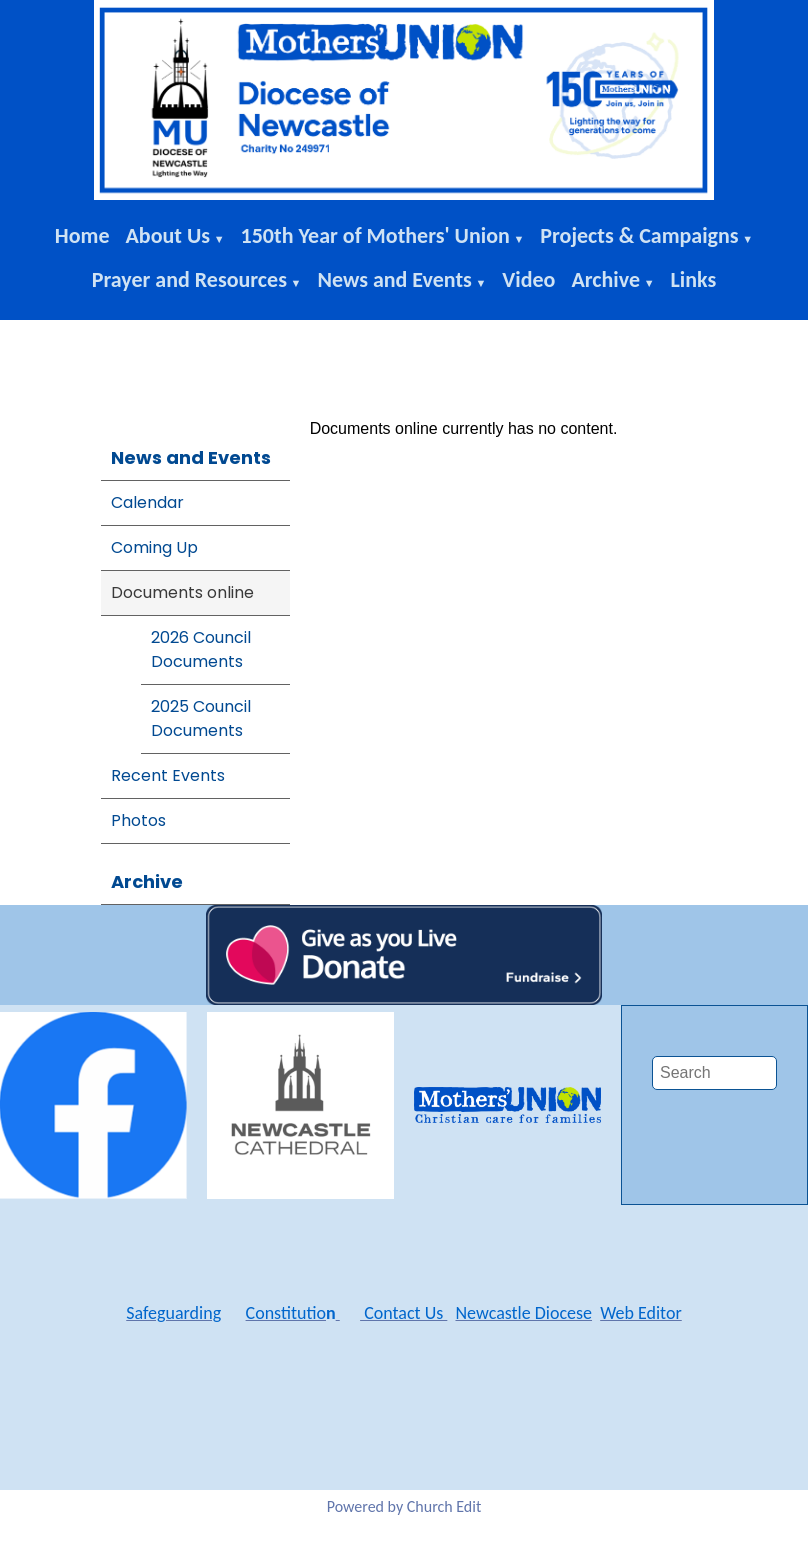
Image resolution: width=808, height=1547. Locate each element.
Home (82, 235)
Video (528, 279)
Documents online (182, 592)
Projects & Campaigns (639, 235)
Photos (138, 820)
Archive (605, 279)
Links (694, 279)
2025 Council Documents (201, 718)
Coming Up (154, 547)
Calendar (147, 502)
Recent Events (168, 775)
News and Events (394, 279)
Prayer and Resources (189, 279)
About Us (168, 235)
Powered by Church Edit (404, 1506)
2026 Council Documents (201, 649)
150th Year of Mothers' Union (375, 235)
